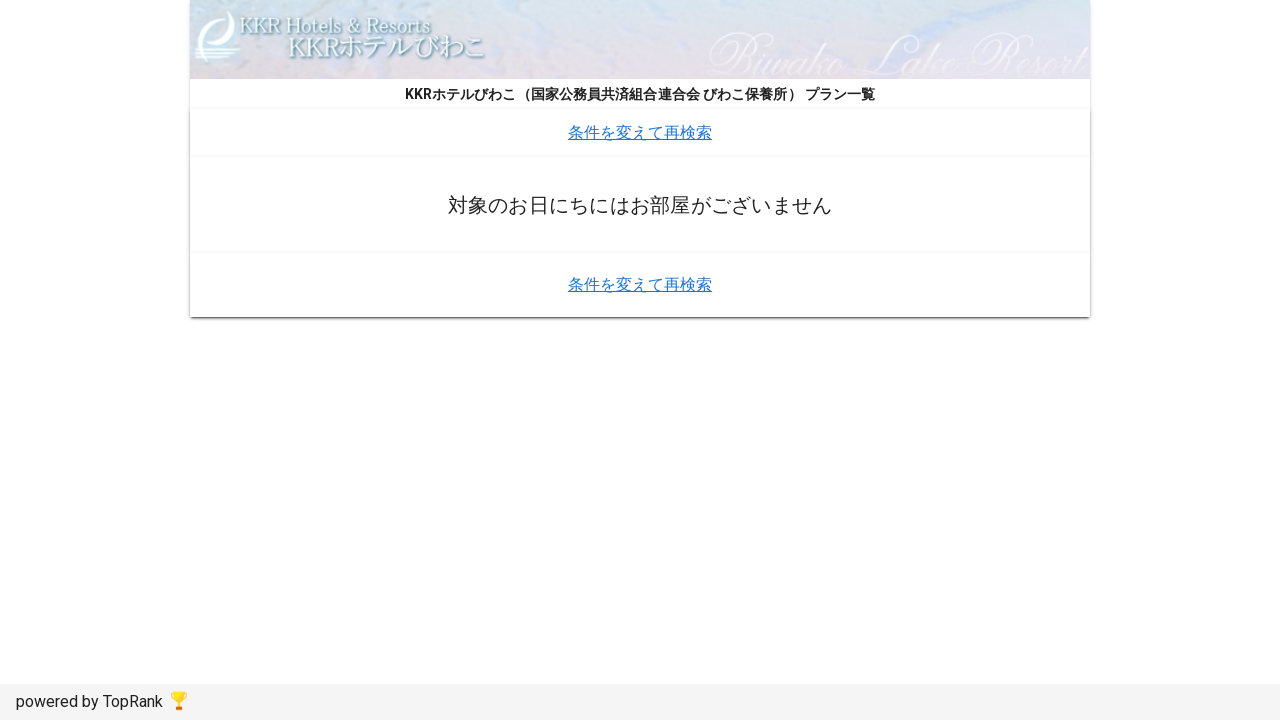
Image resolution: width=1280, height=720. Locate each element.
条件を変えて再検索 (640, 132)
